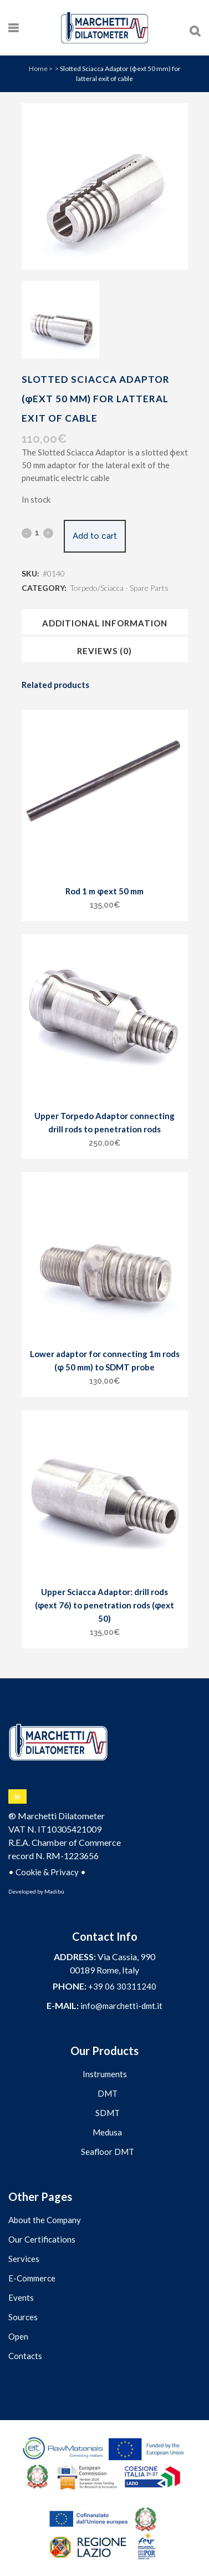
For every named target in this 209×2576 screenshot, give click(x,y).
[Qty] (37, 532)
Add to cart (95, 536)
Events (21, 2297)
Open (18, 2336)
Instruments (105, 2074)
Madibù (54, 1891)
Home (38, 68)
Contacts (25, 2356)
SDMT (107, 2113)
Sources (23, 2317)
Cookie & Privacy (47, 1872)
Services (23, 2259)
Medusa (107, 2132)
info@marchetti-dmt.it (121, 2006)
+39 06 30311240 (122, 1986)
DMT (108, 2093)
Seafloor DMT (107, 2152)
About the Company (44, 2220)
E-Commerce (31, 2278)
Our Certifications (41, 2239)
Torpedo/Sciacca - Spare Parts (119, 588)
